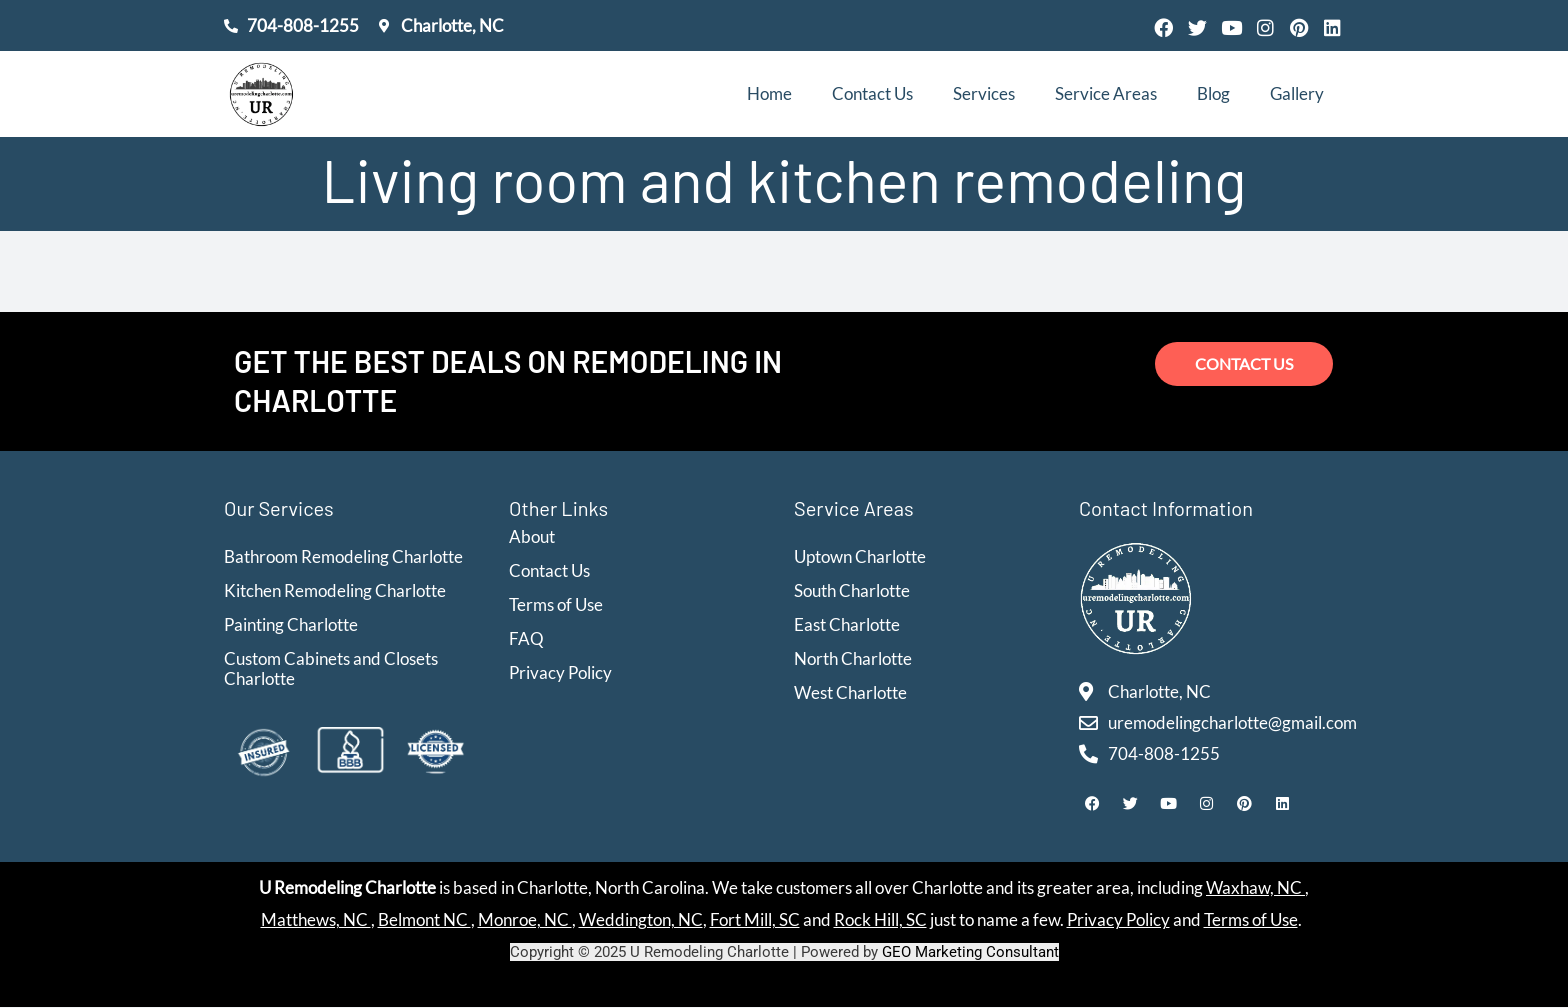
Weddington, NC (641, 920)
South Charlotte (852, 590)
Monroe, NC (525, 920)
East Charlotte (847, 624)
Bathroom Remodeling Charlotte (343, 556)
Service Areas (1106, 93)
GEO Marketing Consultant (970, 953)
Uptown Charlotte (860, 556)
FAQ (526, 638)
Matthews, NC (316, 920)
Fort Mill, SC (755, 920)
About (532, 536)
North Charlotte (853, 658)
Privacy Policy (560, 672)
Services (984, 93)
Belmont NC (424, 920)
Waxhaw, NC (1255, 888)
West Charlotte (850, 692)
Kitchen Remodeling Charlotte (335, 590)
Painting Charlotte (291, 624)
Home (769, 93)
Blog (1213, 93)
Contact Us (872, 93)
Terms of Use (556, 604)
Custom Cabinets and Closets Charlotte (331, 668)
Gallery (1297, 93)
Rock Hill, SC (880, 920)
